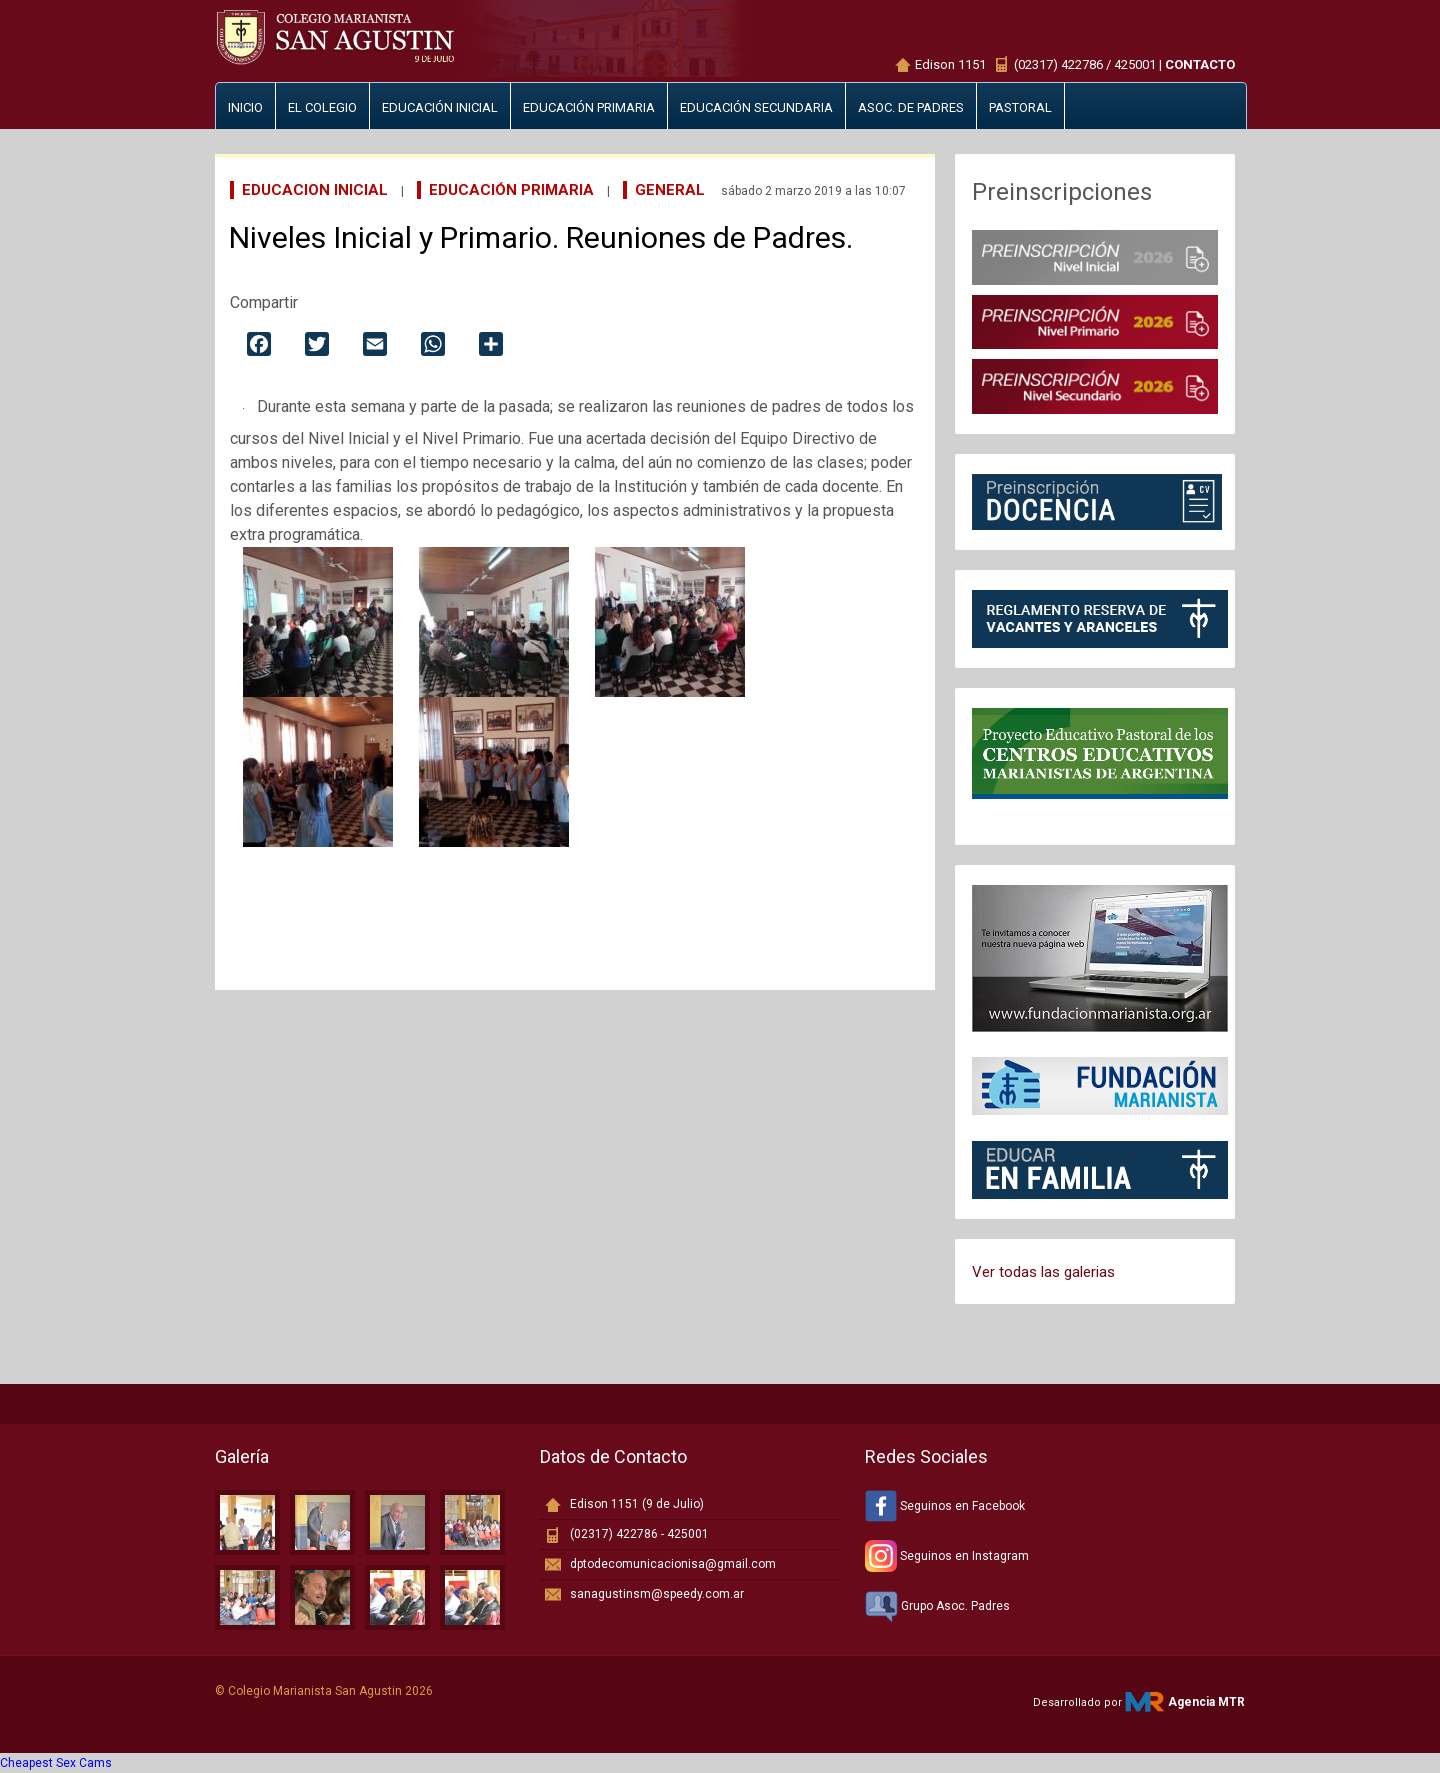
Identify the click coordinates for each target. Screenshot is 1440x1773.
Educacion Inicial (315, 190)
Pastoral (1020, 107)
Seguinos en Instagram (947, 1556)
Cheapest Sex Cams (56, 1763)
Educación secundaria (756, 107)
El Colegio (322, 107)
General (670, 190)
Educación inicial (440, 107)
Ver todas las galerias (1043, 1272)
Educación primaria (589, 107)
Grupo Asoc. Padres (937, 1606)
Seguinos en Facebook (945, 1506)
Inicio (245, 107)
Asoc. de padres (911, 107)
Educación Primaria (511, 190)
